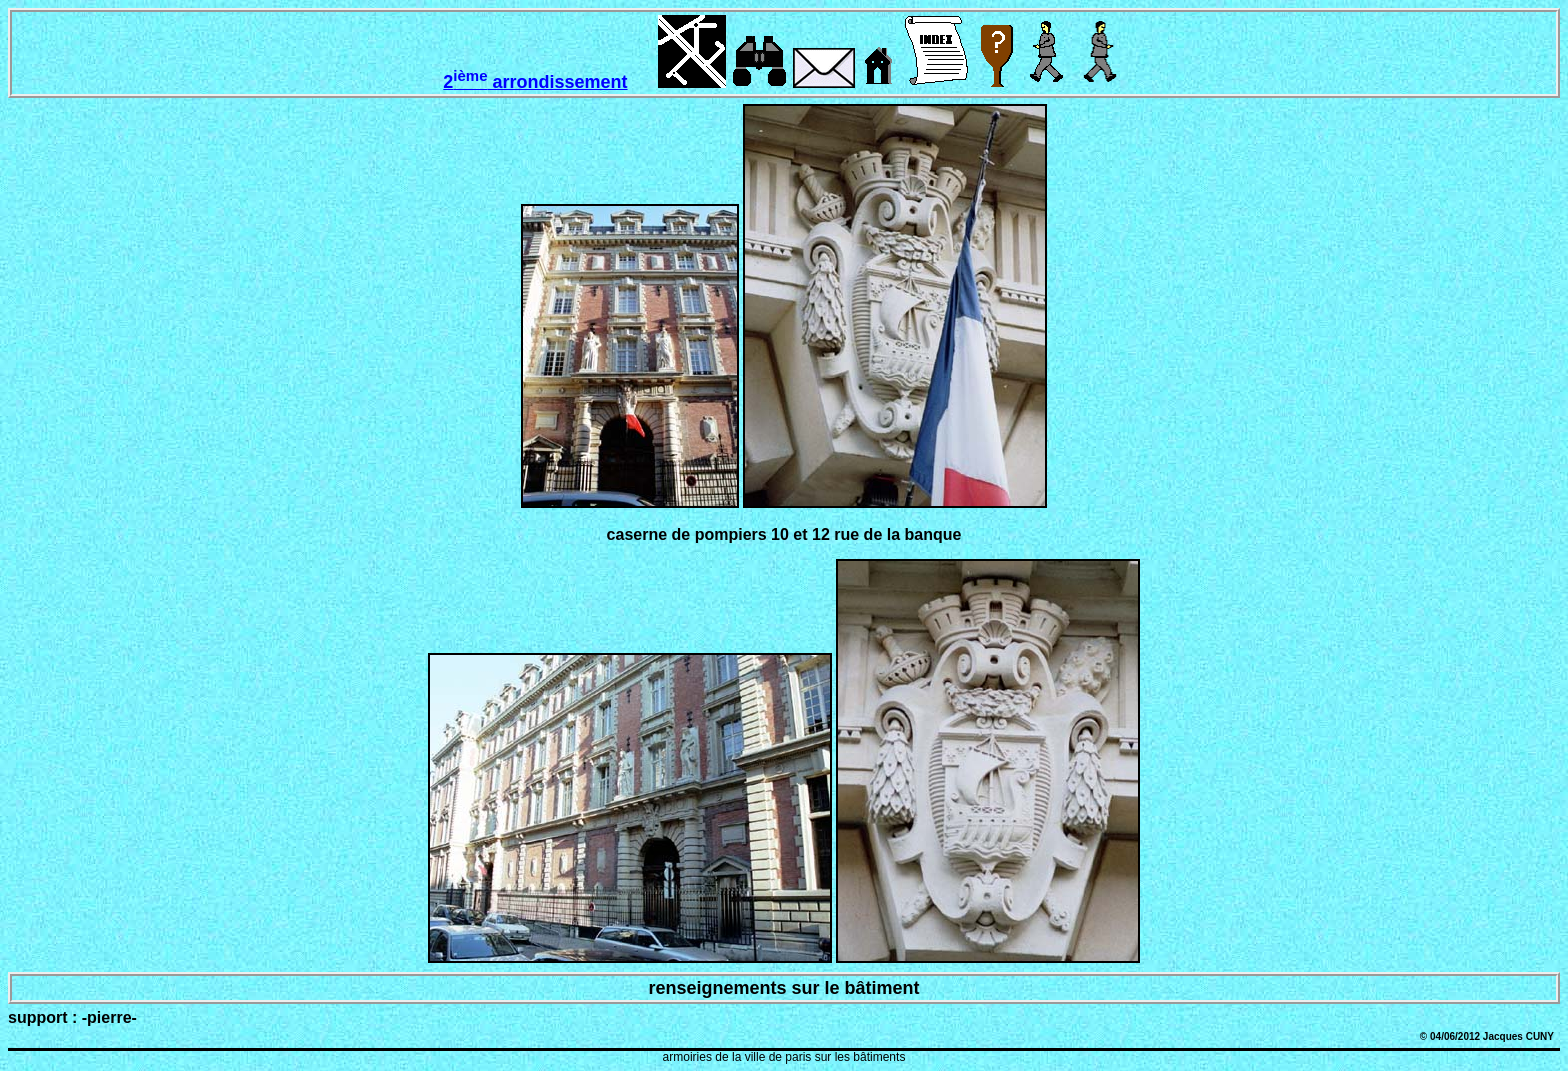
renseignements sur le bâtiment (783, 988)
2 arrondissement (535, 82)
